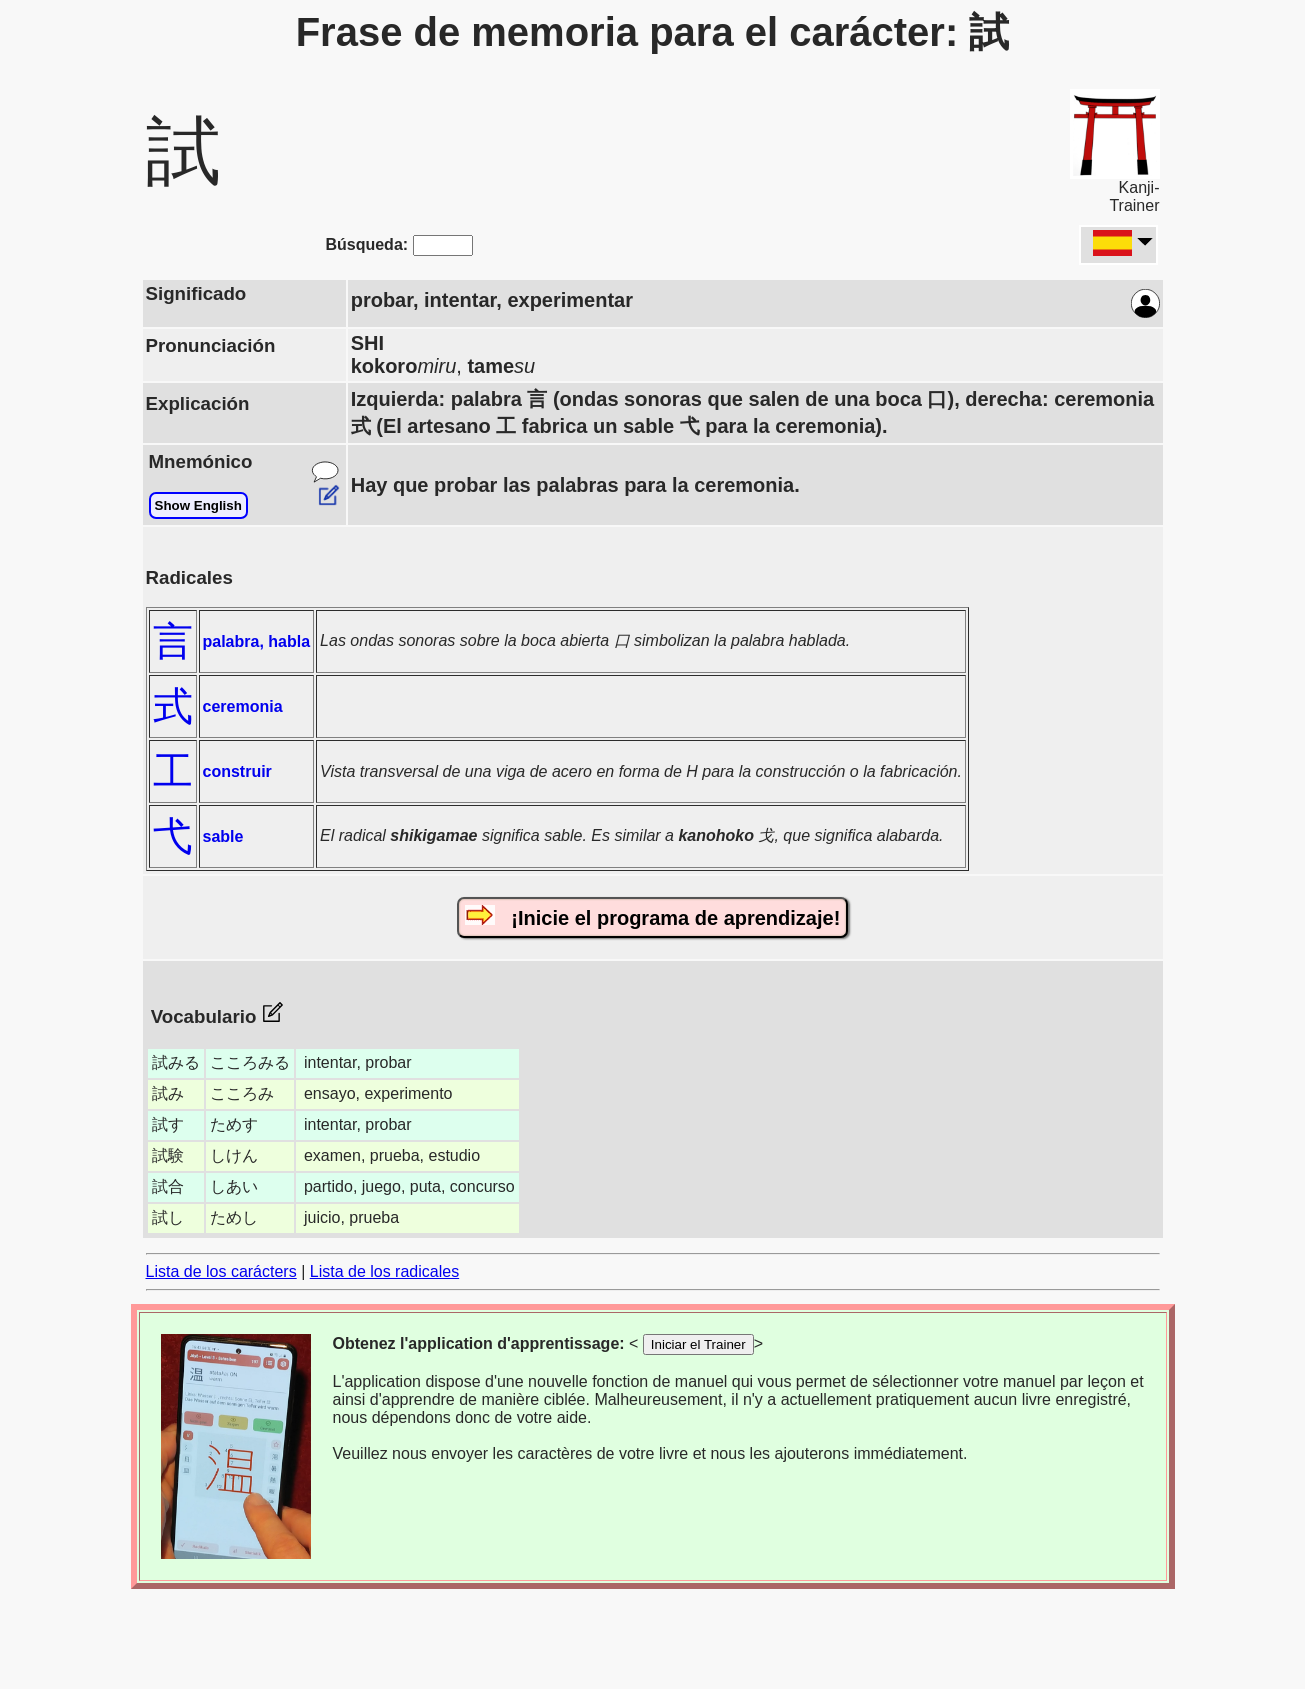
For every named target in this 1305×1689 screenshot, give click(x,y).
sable (223, 836)
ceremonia (243, 706)
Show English (198, 505)
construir (237, 771)
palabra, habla (257, 641)
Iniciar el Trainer (698, 1344)
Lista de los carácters (221, 1271)
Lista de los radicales (384, 1271)
